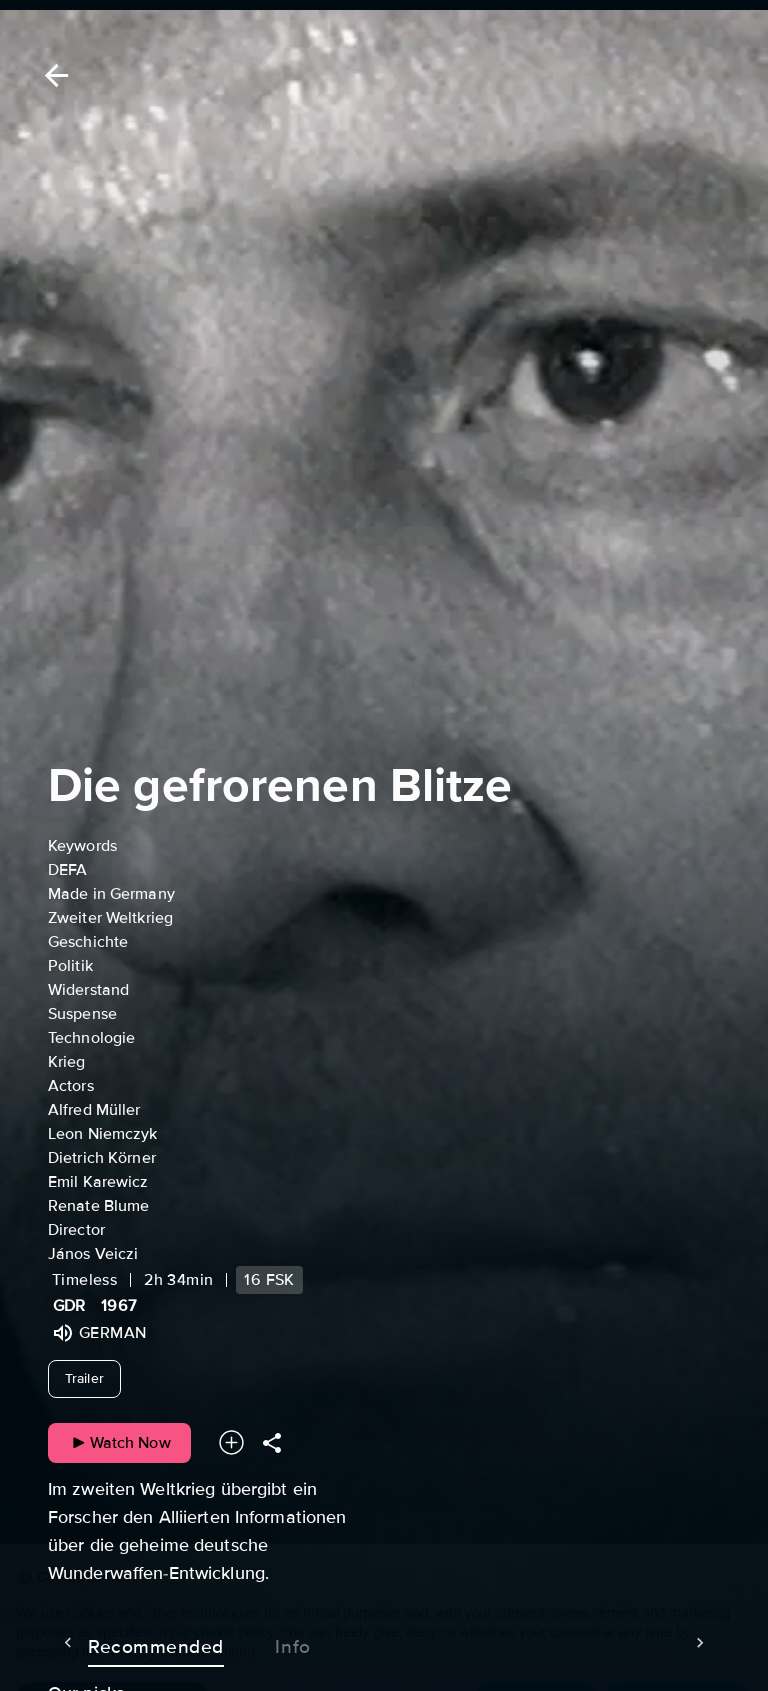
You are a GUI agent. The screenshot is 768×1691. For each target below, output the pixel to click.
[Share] (272, 1442)
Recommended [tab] (116, 1643)
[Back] (53, 75)
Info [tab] (253, 1643)
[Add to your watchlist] (231, 1442)
